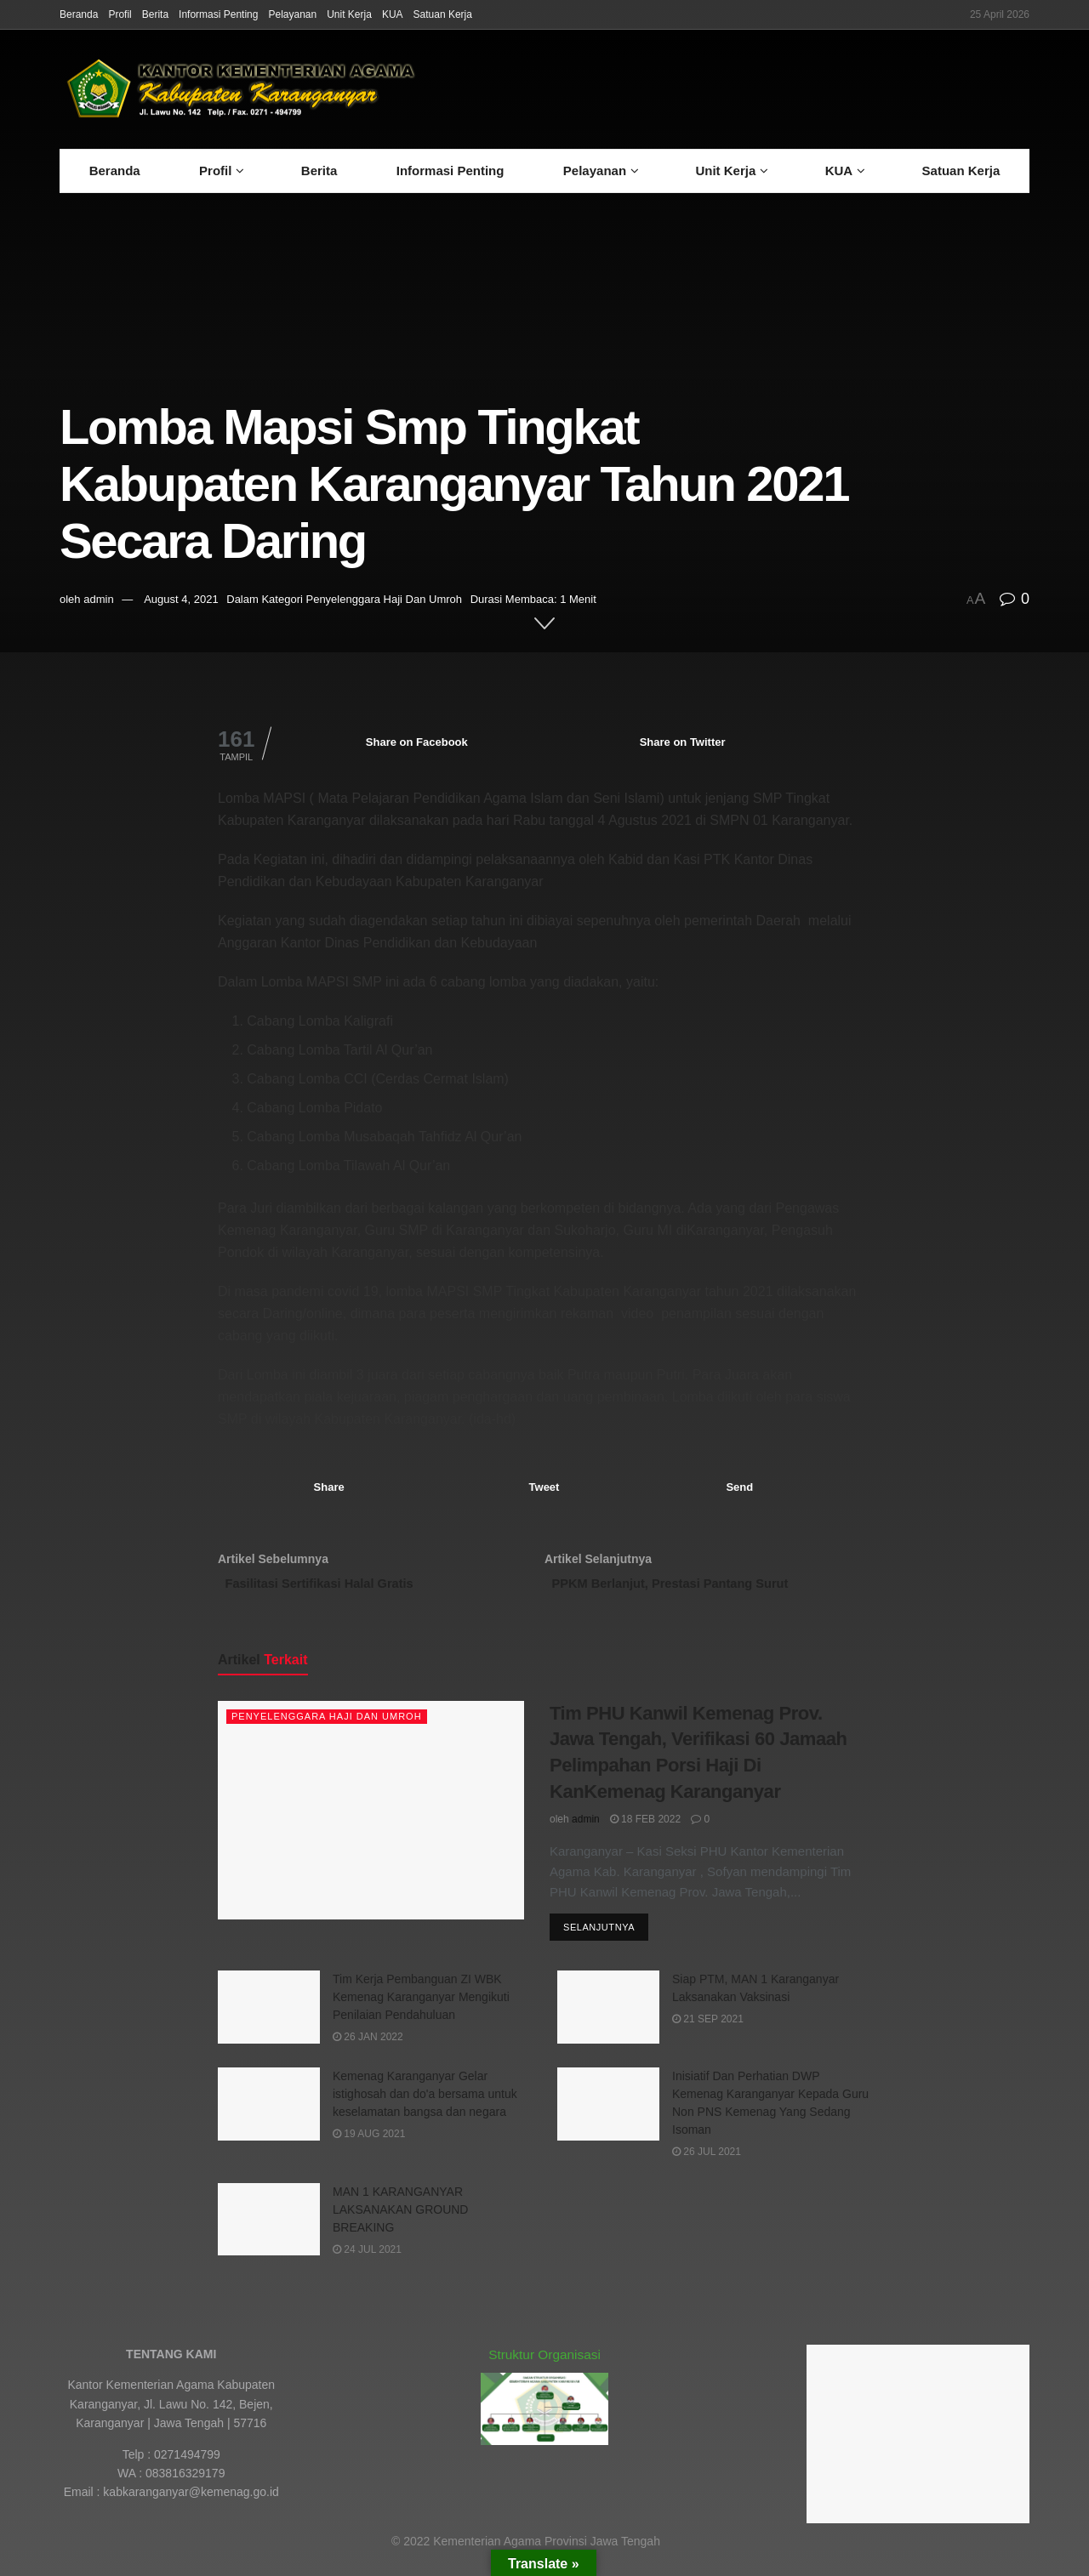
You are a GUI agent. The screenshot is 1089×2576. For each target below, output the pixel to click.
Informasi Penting (218, 14)
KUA (392, 14)
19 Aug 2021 (369, 2146)
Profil (119, 14)
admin (98, 599)
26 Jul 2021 (706, 2163)
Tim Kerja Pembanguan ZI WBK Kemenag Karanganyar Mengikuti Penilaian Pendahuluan (421, 2008)
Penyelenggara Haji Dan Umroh (383, 599)
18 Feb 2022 (645, 1828)
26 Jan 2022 (368, 2049)
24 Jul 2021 (367, 2261)
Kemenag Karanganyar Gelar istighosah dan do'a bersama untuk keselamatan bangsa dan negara (425, 2105)
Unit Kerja (349, 14)
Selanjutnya (599, 1939)
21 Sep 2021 (708, 2031)
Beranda (79, 14)
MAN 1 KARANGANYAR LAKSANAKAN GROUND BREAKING (400, 2221)
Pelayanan (292, 14)
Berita (155, 14)
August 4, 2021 (181, 599)
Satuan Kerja (442, 14)
